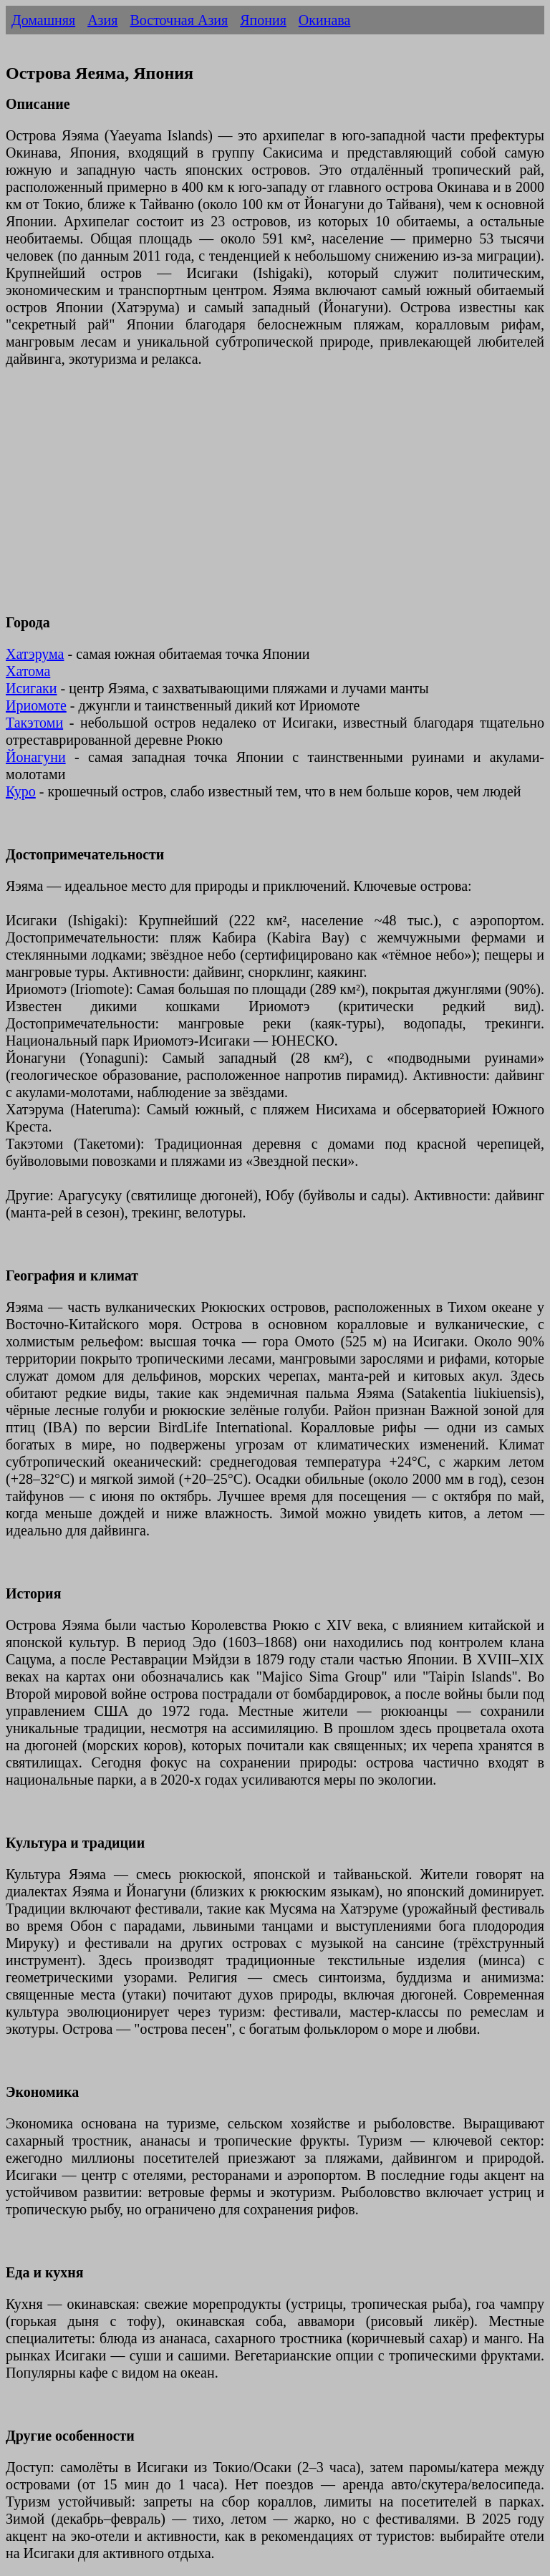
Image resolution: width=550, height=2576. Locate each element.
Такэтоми (34, 722)
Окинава (325, 20)
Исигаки (31, 688)
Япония (263, 20)
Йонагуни (36, 757)
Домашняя (43, 20)
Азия (102, 20)
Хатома (28, 671)
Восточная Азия (179, 20)
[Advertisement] (275, 499)
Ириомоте (36, 705)
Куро (21, 791)
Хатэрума (35, 654)
